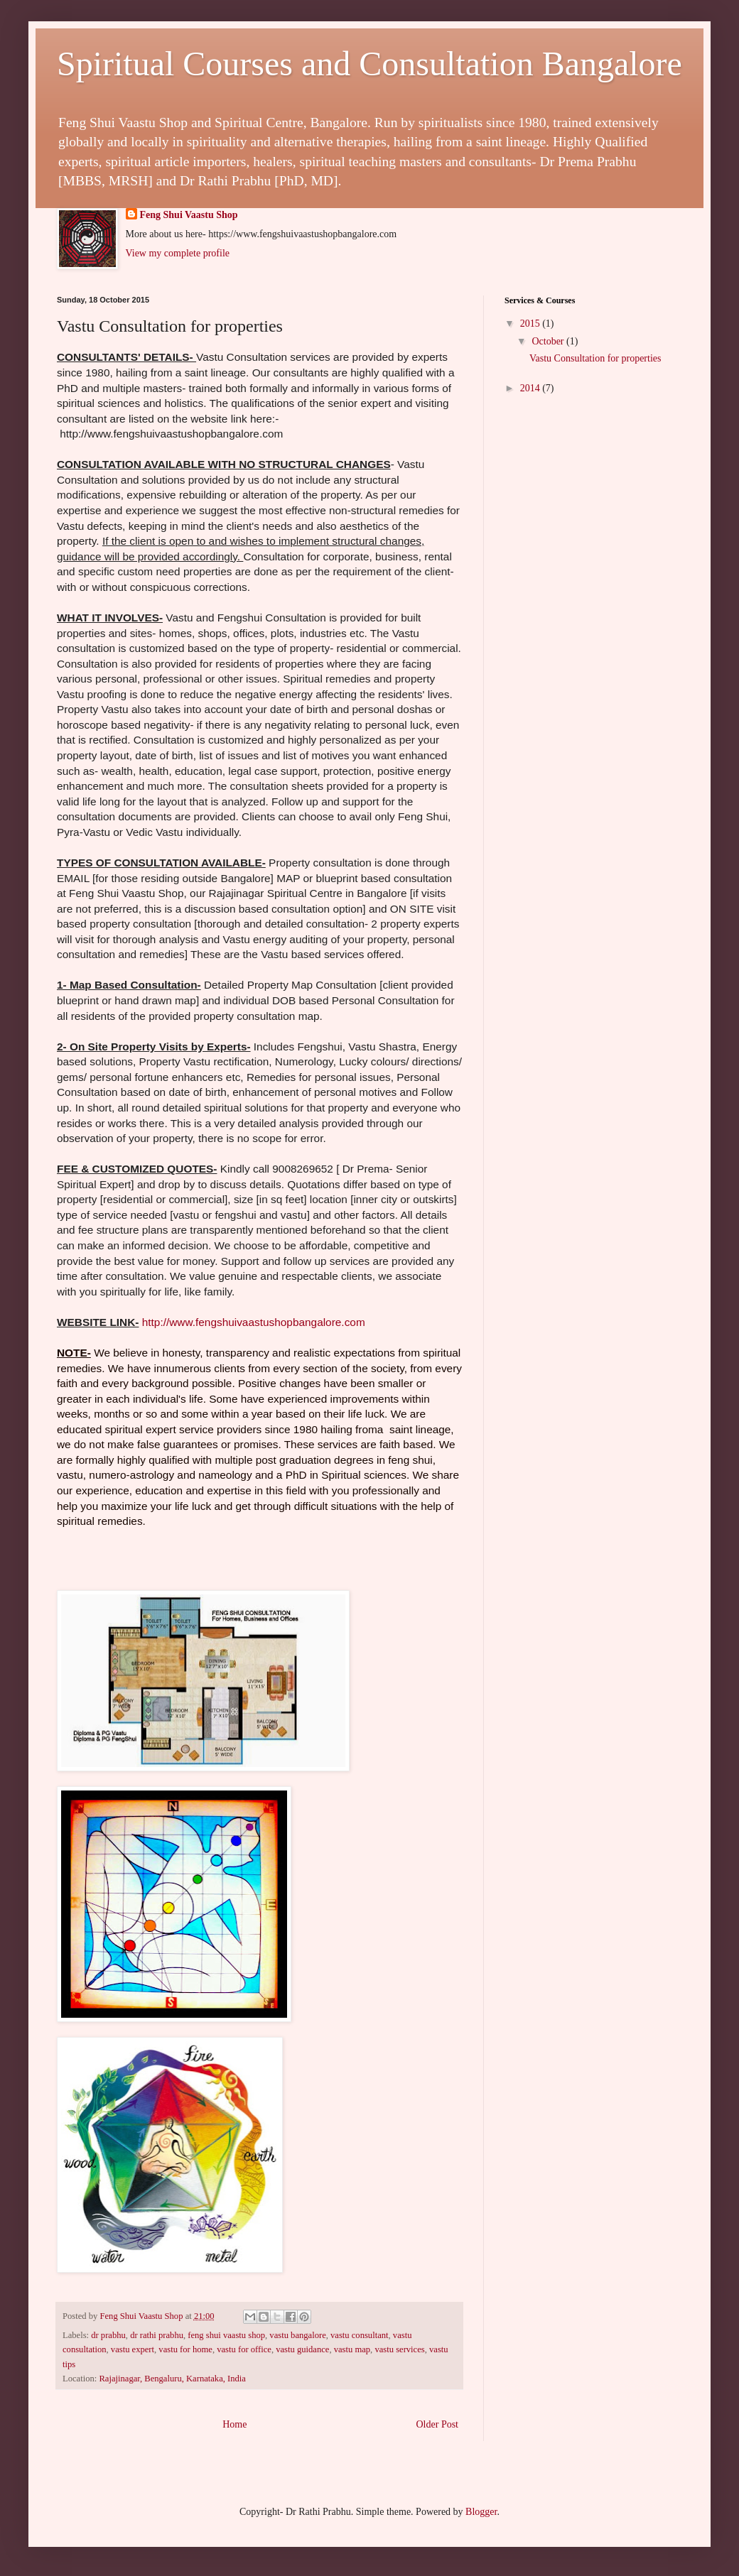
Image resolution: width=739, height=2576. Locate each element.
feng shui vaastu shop (226, 2335)
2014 (531, 388)
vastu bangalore (297, 2335)
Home (234, 2424)
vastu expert (132, 2349)
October (549, 341)
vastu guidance (302, 2349)
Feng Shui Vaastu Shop (189, 215)
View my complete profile (178, 253)
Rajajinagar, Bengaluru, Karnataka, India (172, 2379)
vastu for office (244, 2349)
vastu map (352, 2349)
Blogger (481, 2511)
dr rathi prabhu (156, 2335)
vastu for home (185, 2349)
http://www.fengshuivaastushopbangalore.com (253, 1322)
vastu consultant (359, 2335)
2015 (531, 323)
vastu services (399, 2349)
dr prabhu (108, 2335)
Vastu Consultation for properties (595, 358)
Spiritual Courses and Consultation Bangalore (369, 63)
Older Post (437, 2424)
